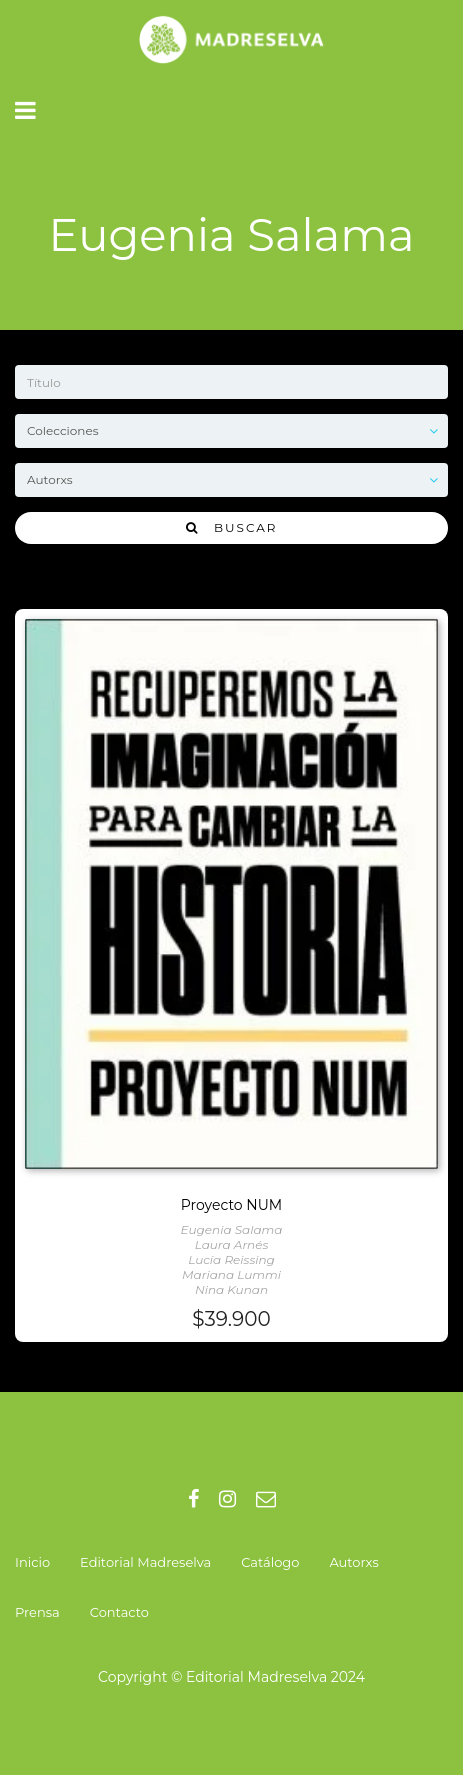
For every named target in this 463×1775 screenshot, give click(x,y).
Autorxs (353, 1562)
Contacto (119, 1612)
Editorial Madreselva (145, 1562)
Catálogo (270, 1562)
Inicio (32, 1562)
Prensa (37, 1612)
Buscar (232, 527)
